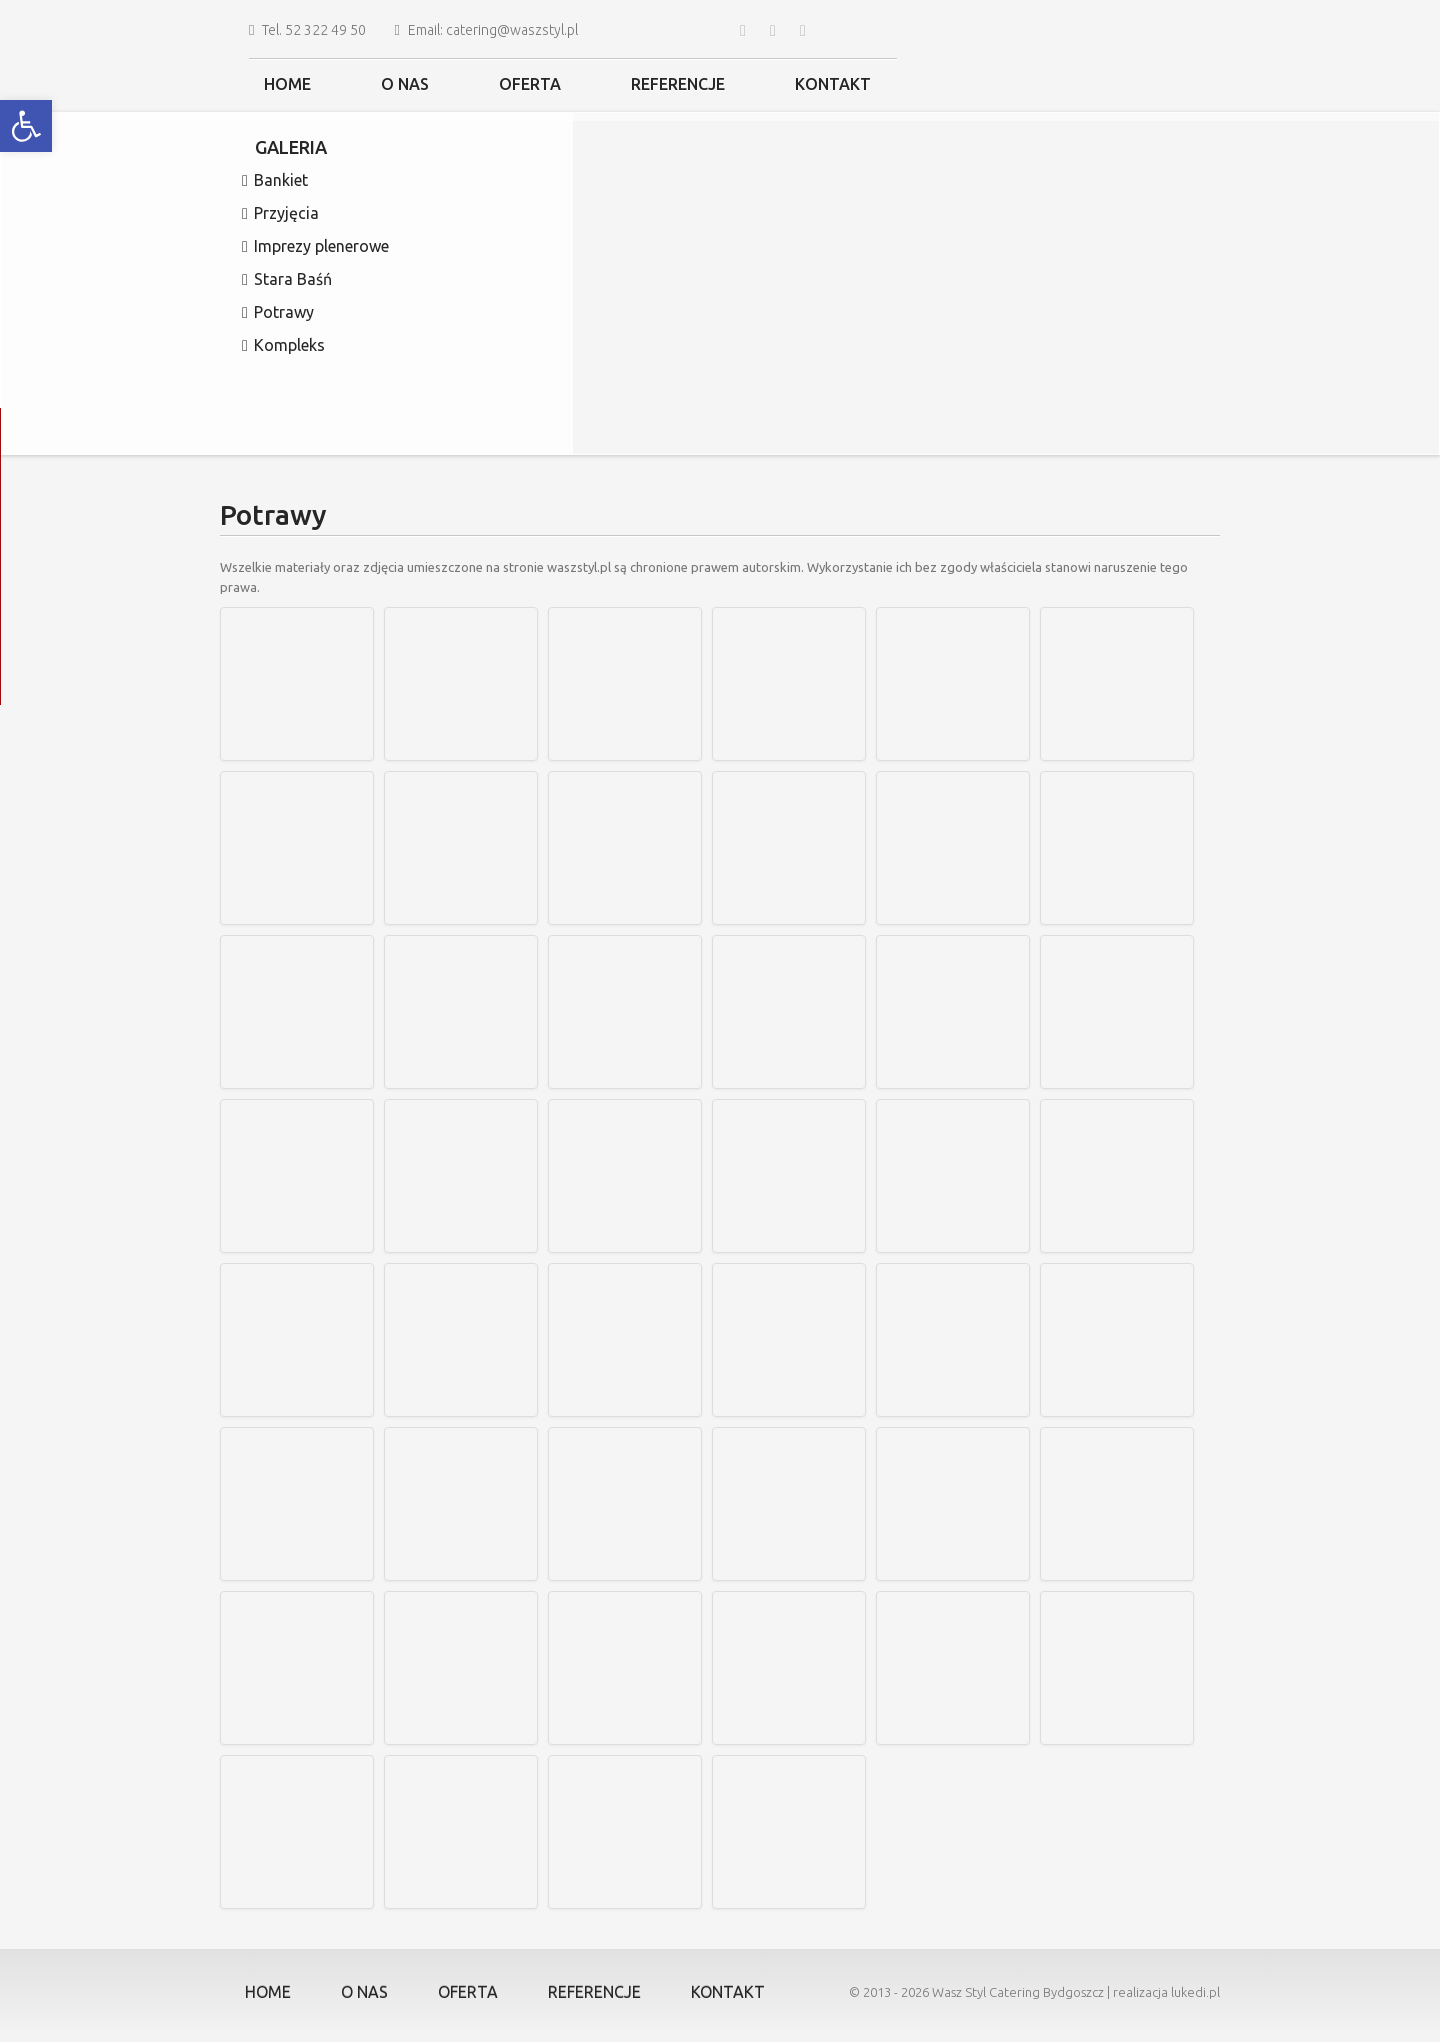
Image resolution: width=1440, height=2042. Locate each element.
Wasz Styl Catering (986, 1992)
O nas (405, 84)
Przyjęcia (280, 214)
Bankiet (275, 181)
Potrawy (278, 313)
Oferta (530, 84)
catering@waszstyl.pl (512, 30)
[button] (26, 126)
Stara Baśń (287, 280)
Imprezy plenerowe (315, 247)
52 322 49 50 (325, 30)
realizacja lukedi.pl (1166, 1992)
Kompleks (283, 346)
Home (287, 84)
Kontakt (833, 84)
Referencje (678, 84)
